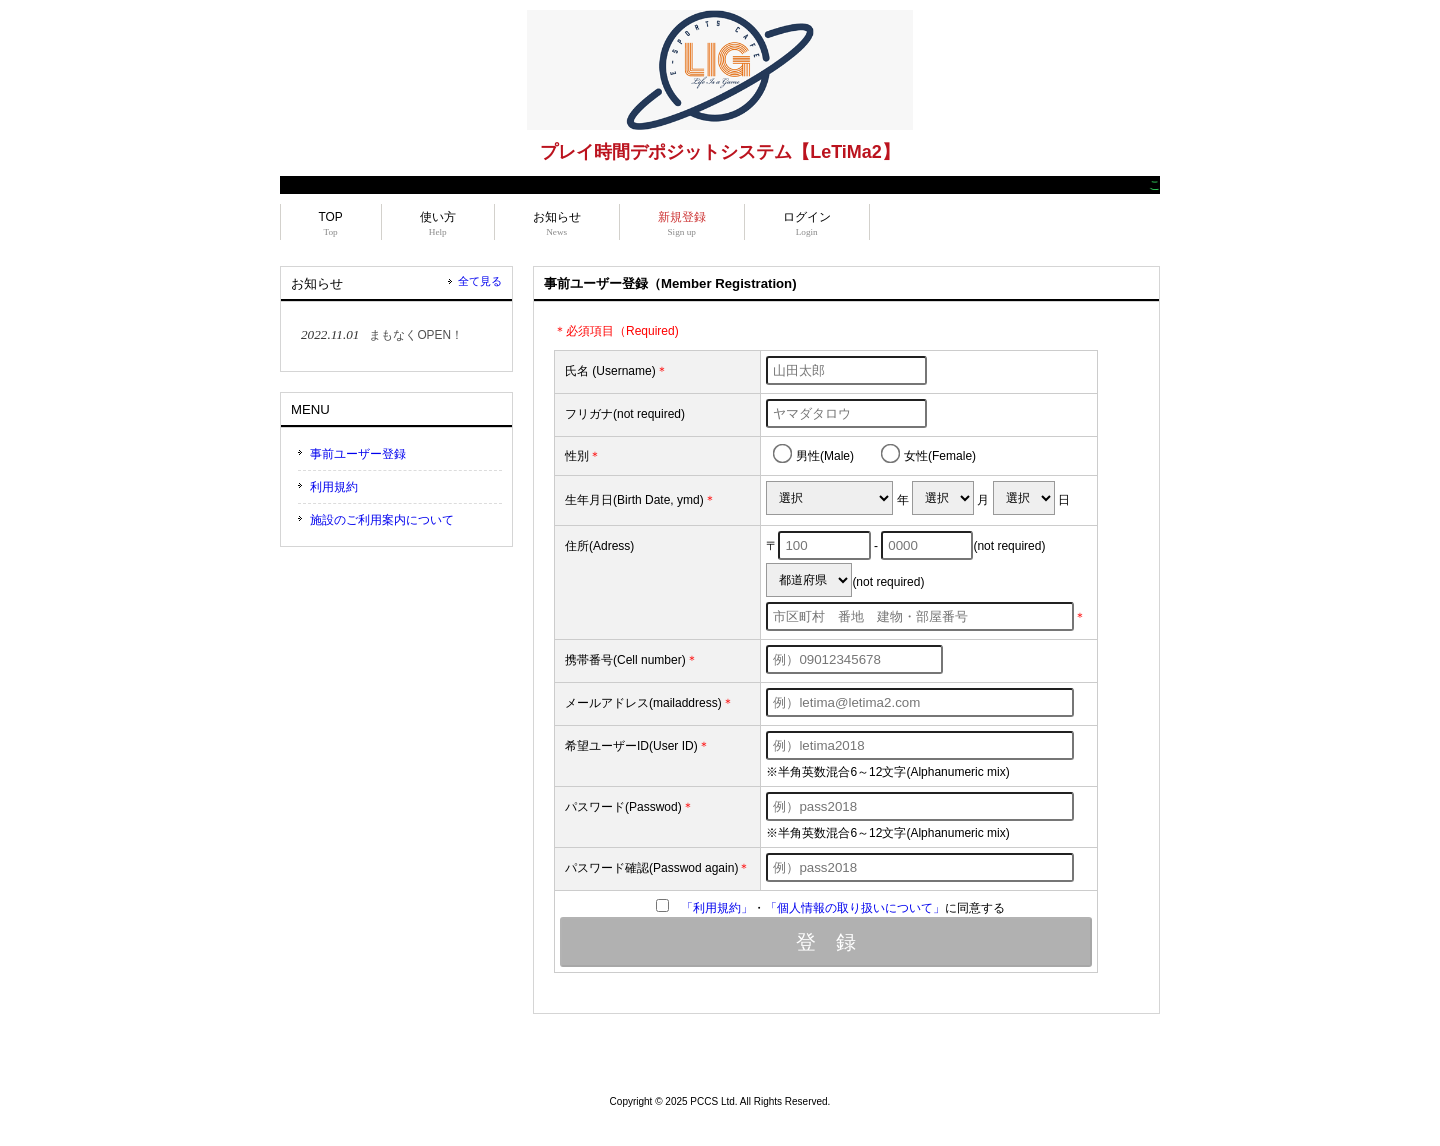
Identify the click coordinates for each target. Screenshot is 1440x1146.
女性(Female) (928, 453)
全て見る (480, 281)
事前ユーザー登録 (358, 454)
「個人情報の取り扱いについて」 (855, 908)
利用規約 (334, 487)
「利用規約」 (717, 908)
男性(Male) (813, 453)
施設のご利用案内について (382, 520)
